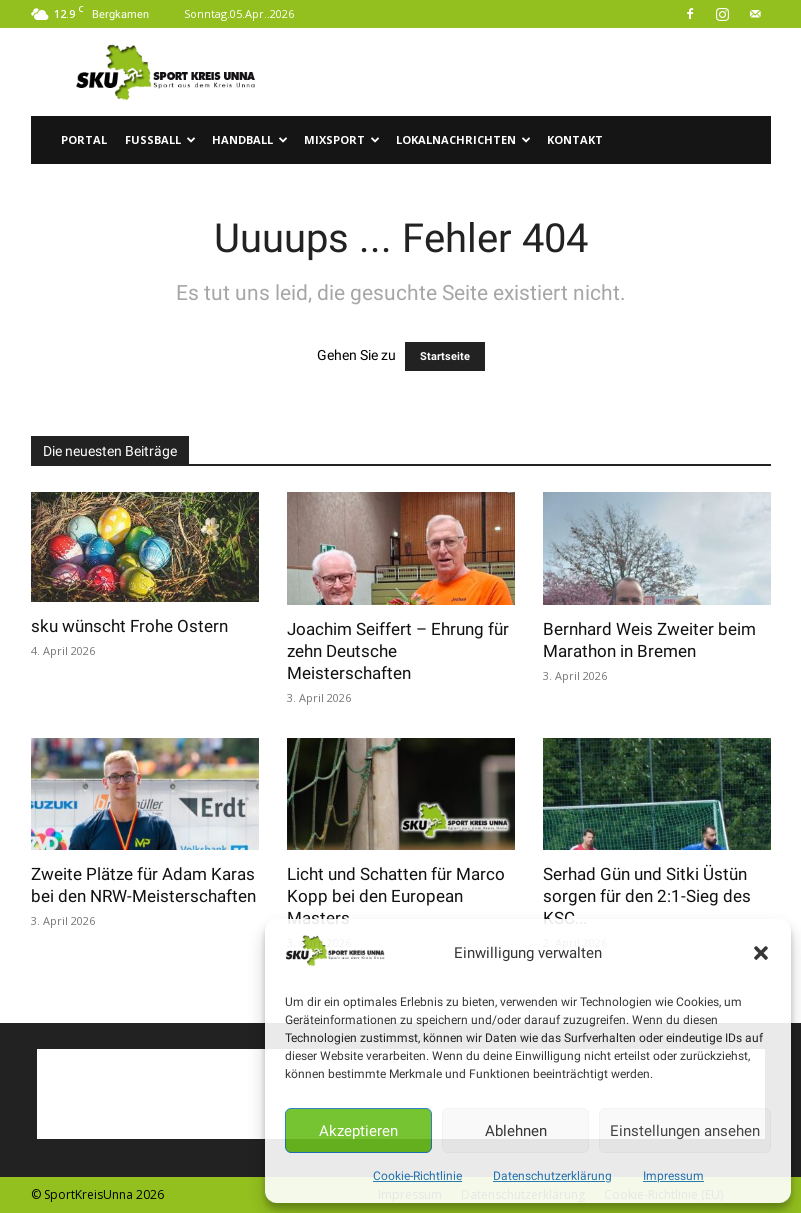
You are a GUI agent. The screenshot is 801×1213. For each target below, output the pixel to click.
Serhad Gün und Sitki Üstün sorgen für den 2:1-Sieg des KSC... (647, 896)
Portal (84, 139)
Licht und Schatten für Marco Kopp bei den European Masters (396, 896)
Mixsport (342, 139)
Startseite (445, 356)
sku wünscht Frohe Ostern (129, 626)
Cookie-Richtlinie (417, 1176)
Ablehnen (516, 1131)
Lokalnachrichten (463, 139)
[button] (761, 953)
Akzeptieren (358, 1131)
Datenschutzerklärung (552, 1176)
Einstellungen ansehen (685, 1131)
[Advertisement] (536, 72)
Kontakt (575, 139)
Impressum (673, 1176)
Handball (250, 139)
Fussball (160, 139)
